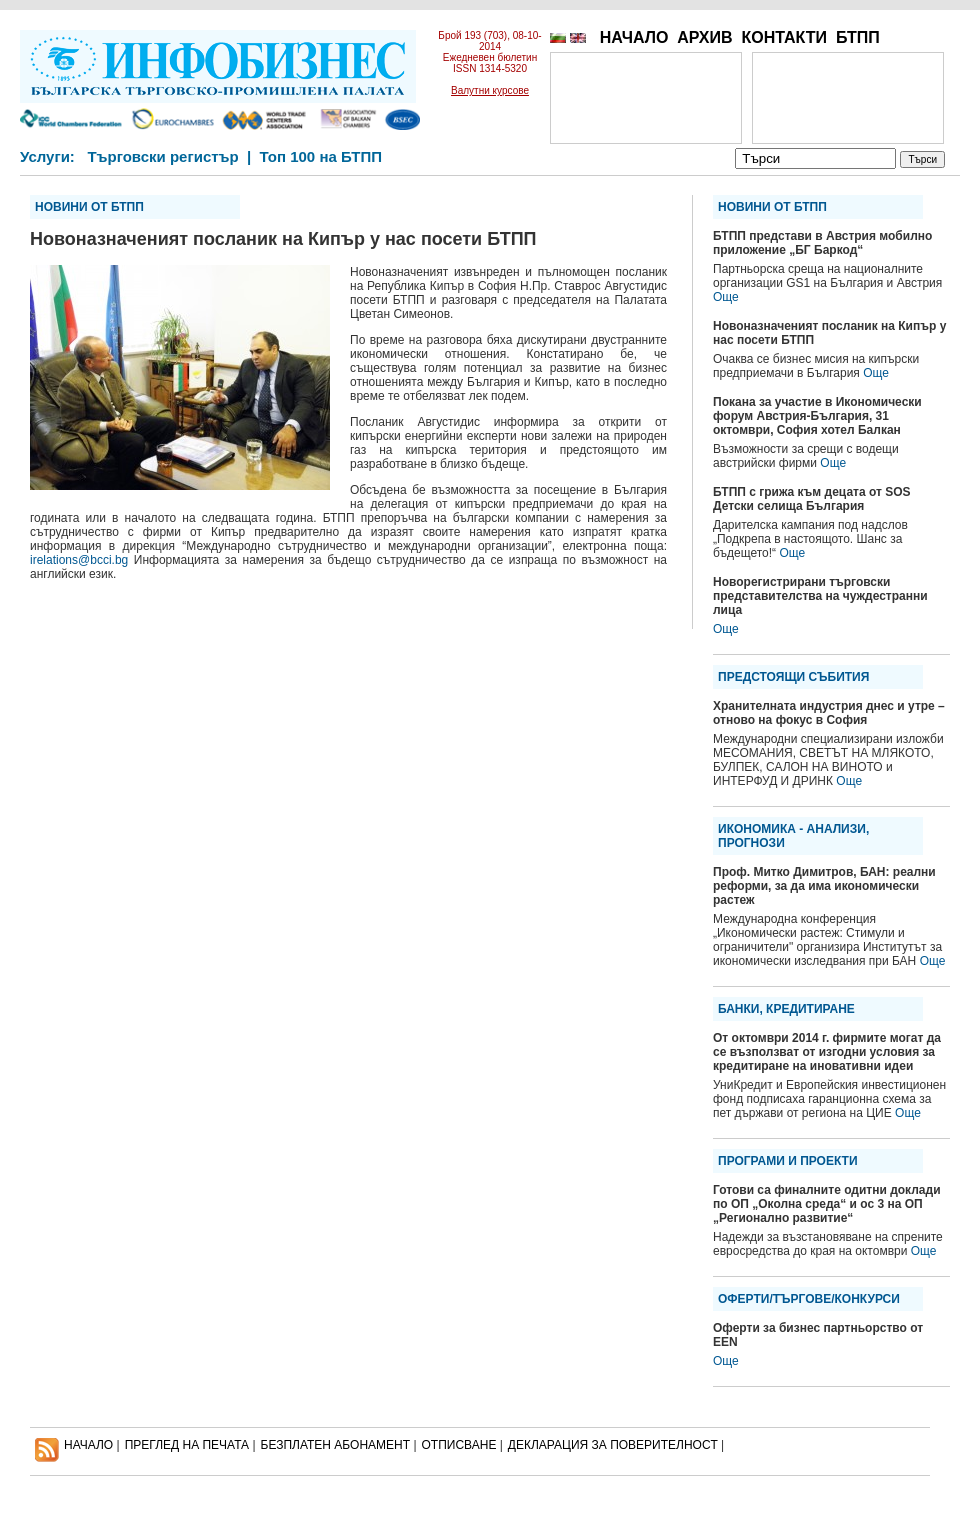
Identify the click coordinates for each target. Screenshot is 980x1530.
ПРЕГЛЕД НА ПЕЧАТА (187, 1445)
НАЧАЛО (634, 37)
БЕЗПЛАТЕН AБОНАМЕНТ (336, 1445)
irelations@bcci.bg (79, 560)
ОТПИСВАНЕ (459, 1445)
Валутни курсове (490, 90)
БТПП (858, 37)
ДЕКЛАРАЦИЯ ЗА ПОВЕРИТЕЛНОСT (613, 1445)
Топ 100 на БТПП (321, 156)
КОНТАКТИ (784, 37)
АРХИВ (704, 37)
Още (726, 297)
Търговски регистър (162, 156)
